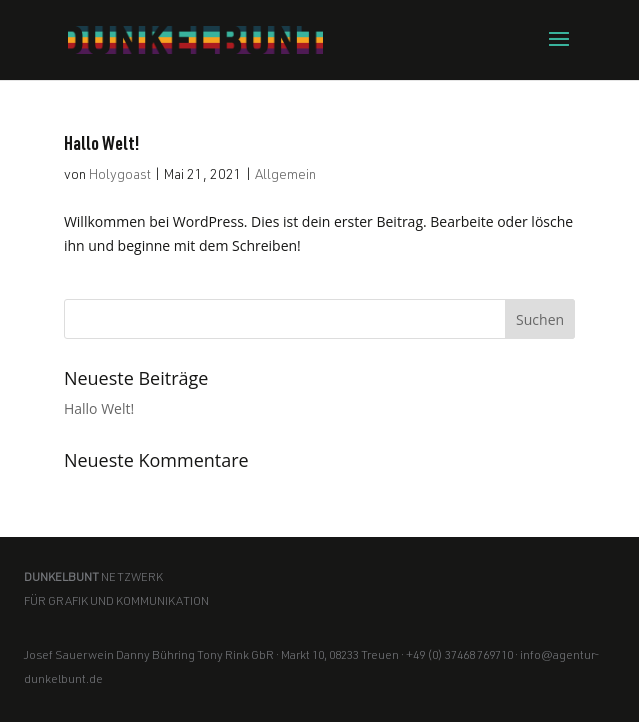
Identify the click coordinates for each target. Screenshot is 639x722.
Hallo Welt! (102, 146)
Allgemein (285, 176)
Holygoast (120, 176)
